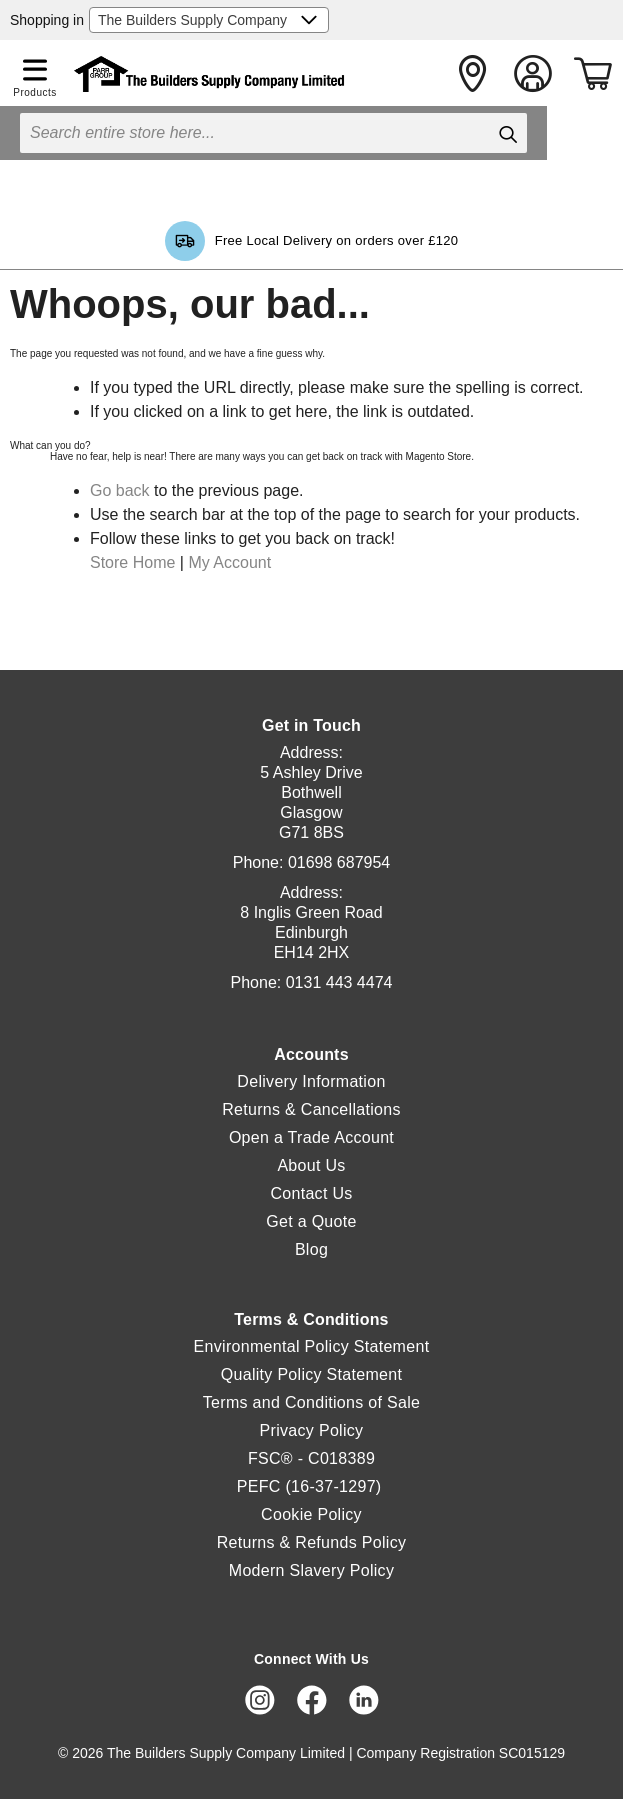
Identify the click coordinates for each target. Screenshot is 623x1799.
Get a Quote (311, 1221)
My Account (229, 562)
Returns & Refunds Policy (312, 1542)
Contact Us (311, 1193)
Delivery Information (311, 1081)
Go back (120, 490)
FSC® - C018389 (311, 1458)
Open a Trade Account (311, 1137)
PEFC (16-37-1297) (311, 1486)
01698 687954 (339, 862)
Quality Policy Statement (312, 1374)
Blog (311, 1249)
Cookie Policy (311, 1514)
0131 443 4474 (339, 982)
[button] (35, 66)
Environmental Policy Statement (312, 1346)
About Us (311, 1165)
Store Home (132, 562)
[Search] (507, 134)
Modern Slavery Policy (311, 1570)
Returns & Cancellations (311, 1109)
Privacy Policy (312, 1430)
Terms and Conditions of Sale (311, 1402)
